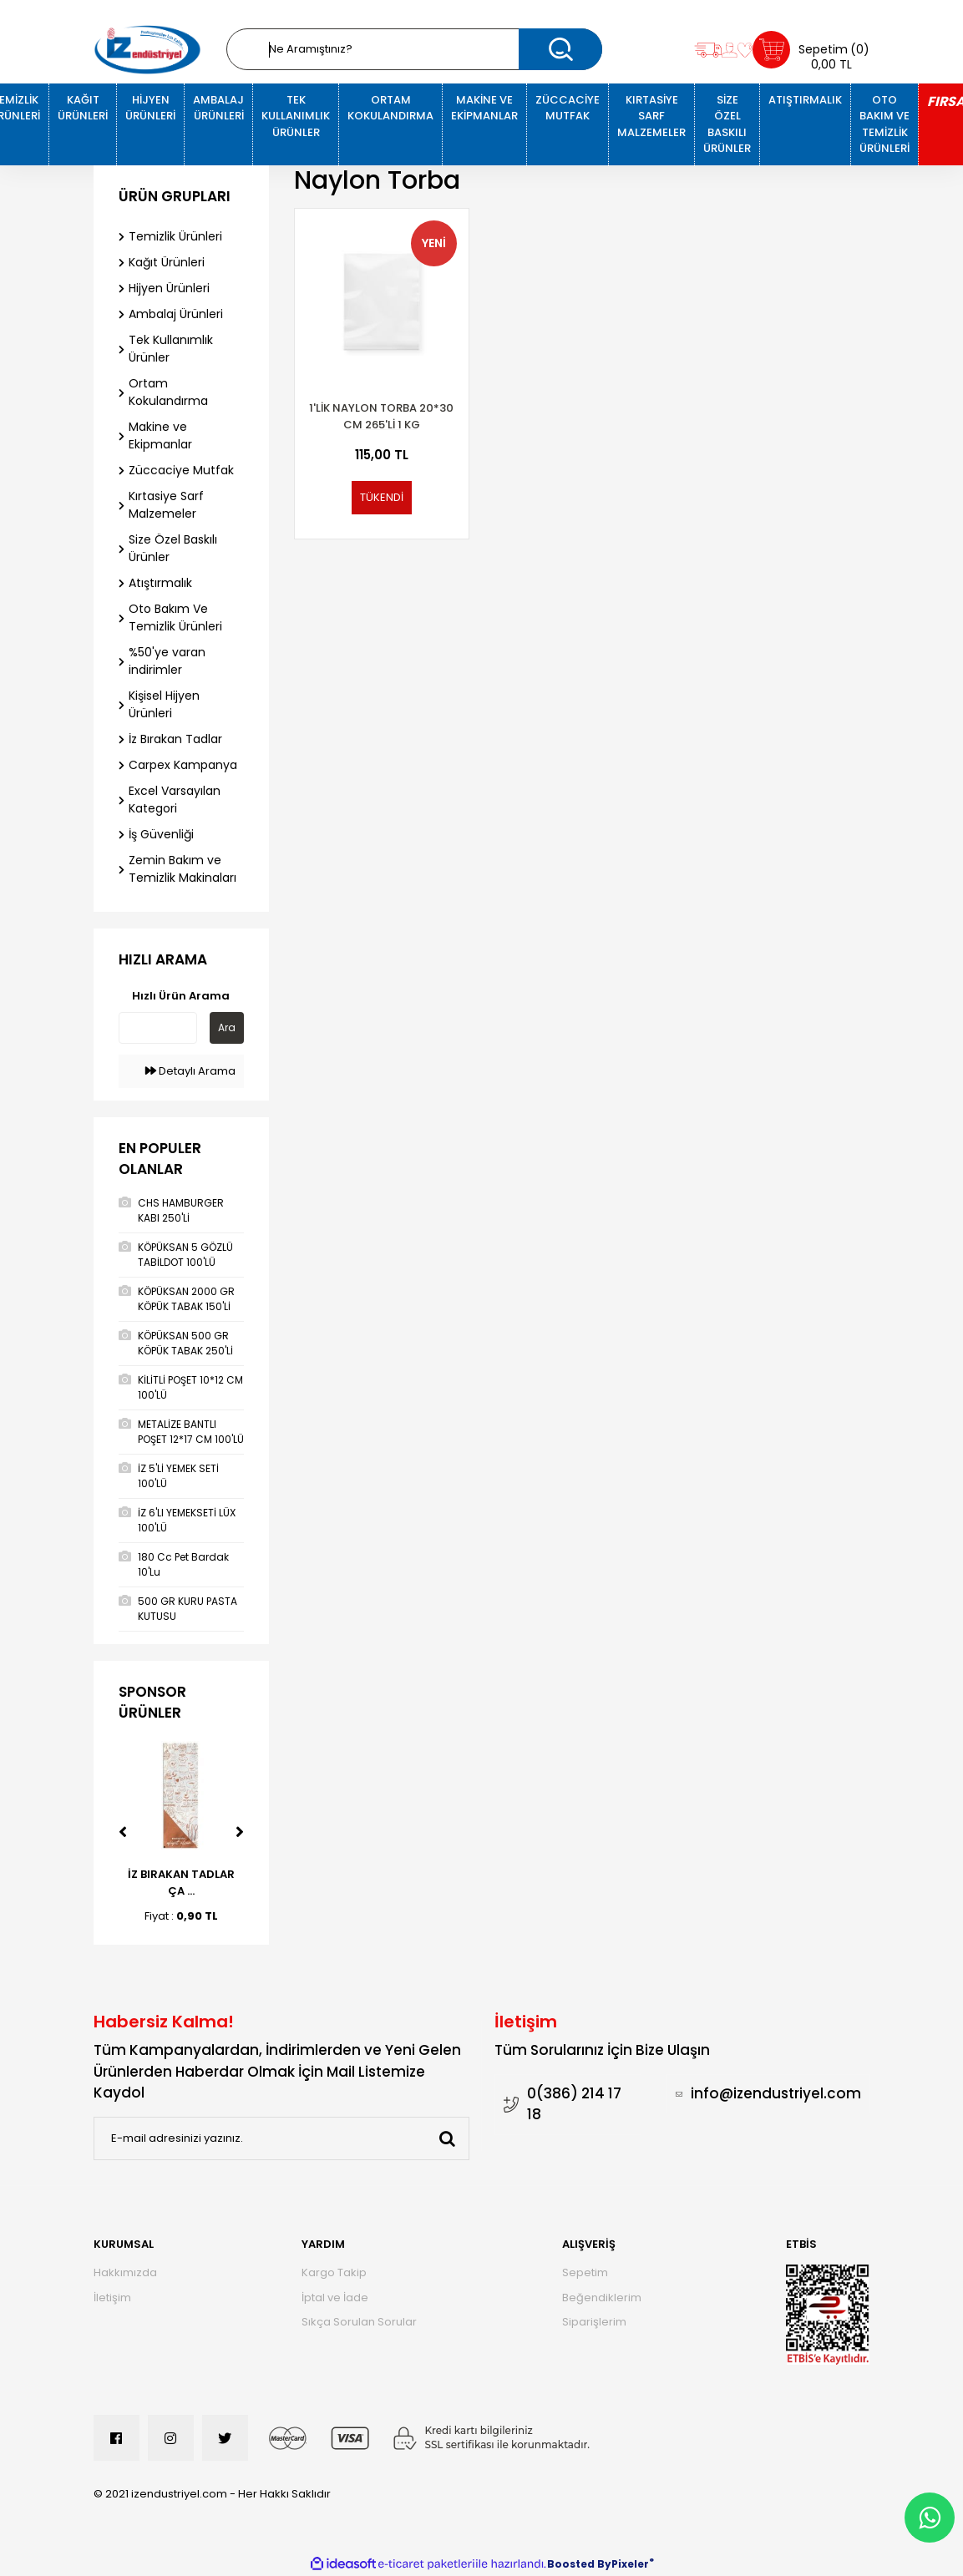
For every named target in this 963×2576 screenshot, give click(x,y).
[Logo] (148, 49)
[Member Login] (729, 50)
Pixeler (630, 2564)
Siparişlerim (594, 2322)
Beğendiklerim (601, 2297)
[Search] (414, 49)
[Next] (240, 1832)
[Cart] (811, 49)
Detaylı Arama (190, 1071)
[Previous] (123, 1832)
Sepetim (585, 2272)
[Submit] (448, 2138)
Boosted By (579, 2564)
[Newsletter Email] (281, 2138)
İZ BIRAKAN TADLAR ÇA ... (181, 1882)
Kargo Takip (334, 2272)
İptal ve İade (335, 2297)
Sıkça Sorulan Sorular (359, 2322)
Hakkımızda (125, 2272)
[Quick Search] (158, 1028)
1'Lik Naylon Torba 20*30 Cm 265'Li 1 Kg (381, 416)
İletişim (112, 2297)
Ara (227, 1027)
